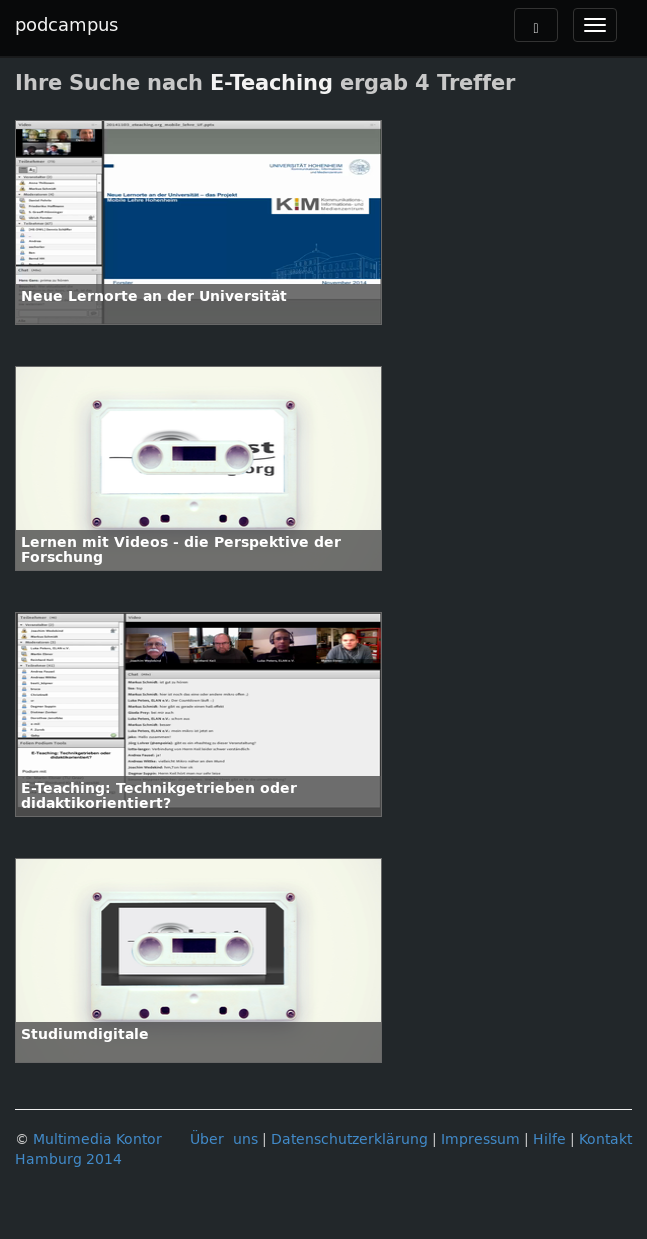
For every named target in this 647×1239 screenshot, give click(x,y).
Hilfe (549, 1139)
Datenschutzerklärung (349, 1139)
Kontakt (605, 1139)
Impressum (480, 1139)
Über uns (224, 1139)
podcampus (66, 25)
